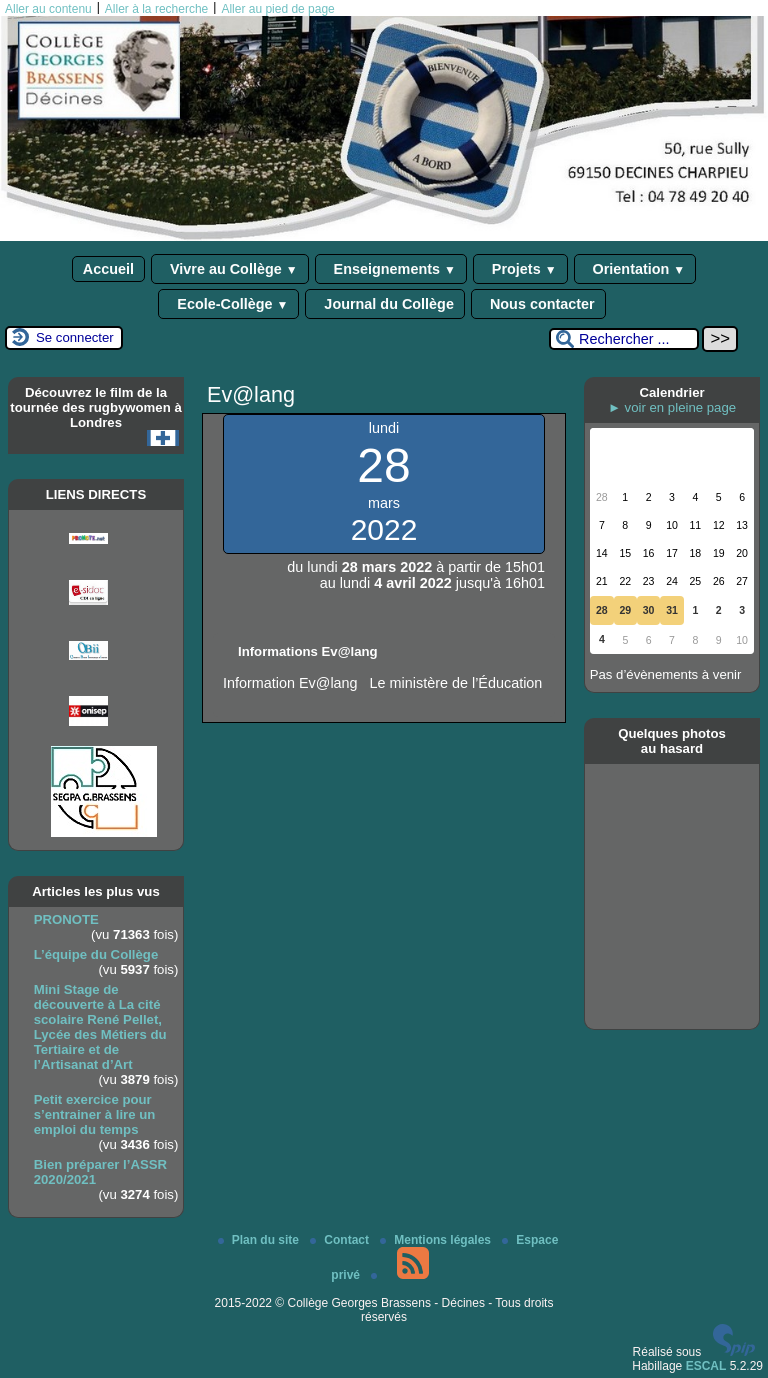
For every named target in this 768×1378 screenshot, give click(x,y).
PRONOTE (66, 919)
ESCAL (706, 1366)
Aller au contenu (48, 9)
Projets (520, 269)
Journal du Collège (385, 304)
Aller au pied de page (277, 9)
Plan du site (260, 1240)
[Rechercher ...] (624, 339)
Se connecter (75, 337)
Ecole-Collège (228, 304)
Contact (341, 1240)
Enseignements (391, 269)
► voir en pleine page (672, 407)
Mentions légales (437, 1240)
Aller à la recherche (156, 9)
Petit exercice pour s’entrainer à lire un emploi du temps (95, 1114)
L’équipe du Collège (96, 954)
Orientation (635, 269)
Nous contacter (538, 304)
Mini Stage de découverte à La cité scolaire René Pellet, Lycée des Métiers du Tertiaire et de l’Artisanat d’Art (100, 1027)
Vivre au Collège (230, 269)
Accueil (108, 269)
